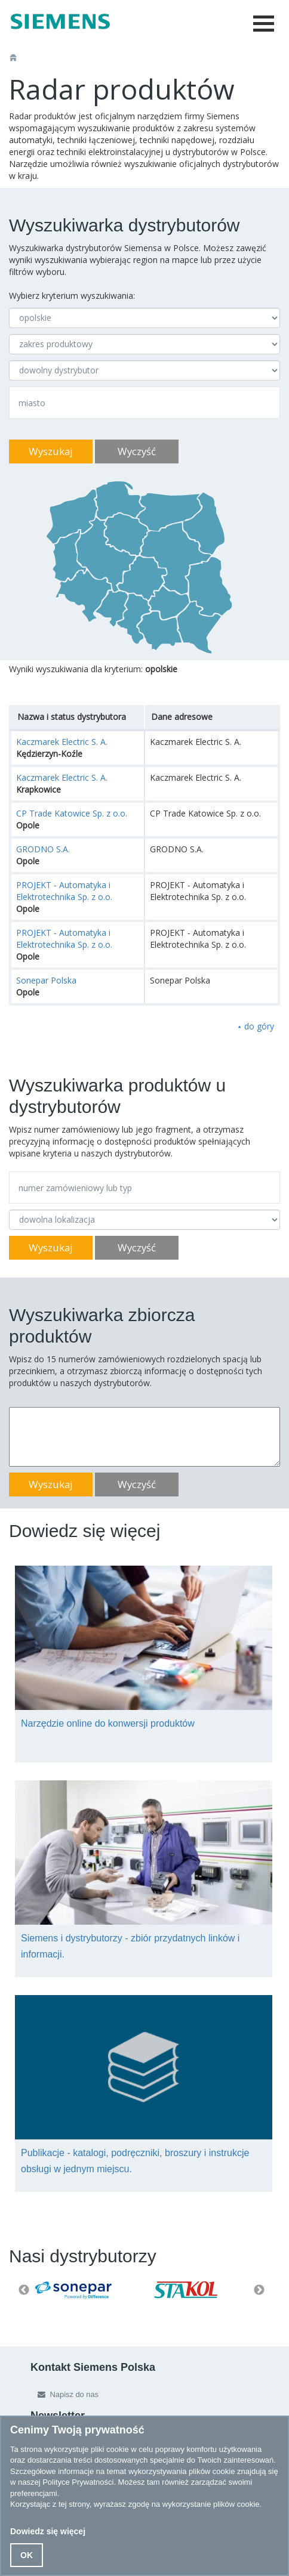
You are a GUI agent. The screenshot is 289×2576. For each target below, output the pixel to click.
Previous (24, 2290)
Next (259, 2290)
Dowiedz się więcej (47, 2531)
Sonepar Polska (46, 980)
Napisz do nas (65, 2394)
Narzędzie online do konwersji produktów (108, 1723)
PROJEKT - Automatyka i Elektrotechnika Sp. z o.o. (64, 890)
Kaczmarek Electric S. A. (61, 741)
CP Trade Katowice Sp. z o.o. (71, 813)
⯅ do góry (255, 1026)
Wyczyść (137, 451)
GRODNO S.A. (43, 849)
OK (26, 2555)
